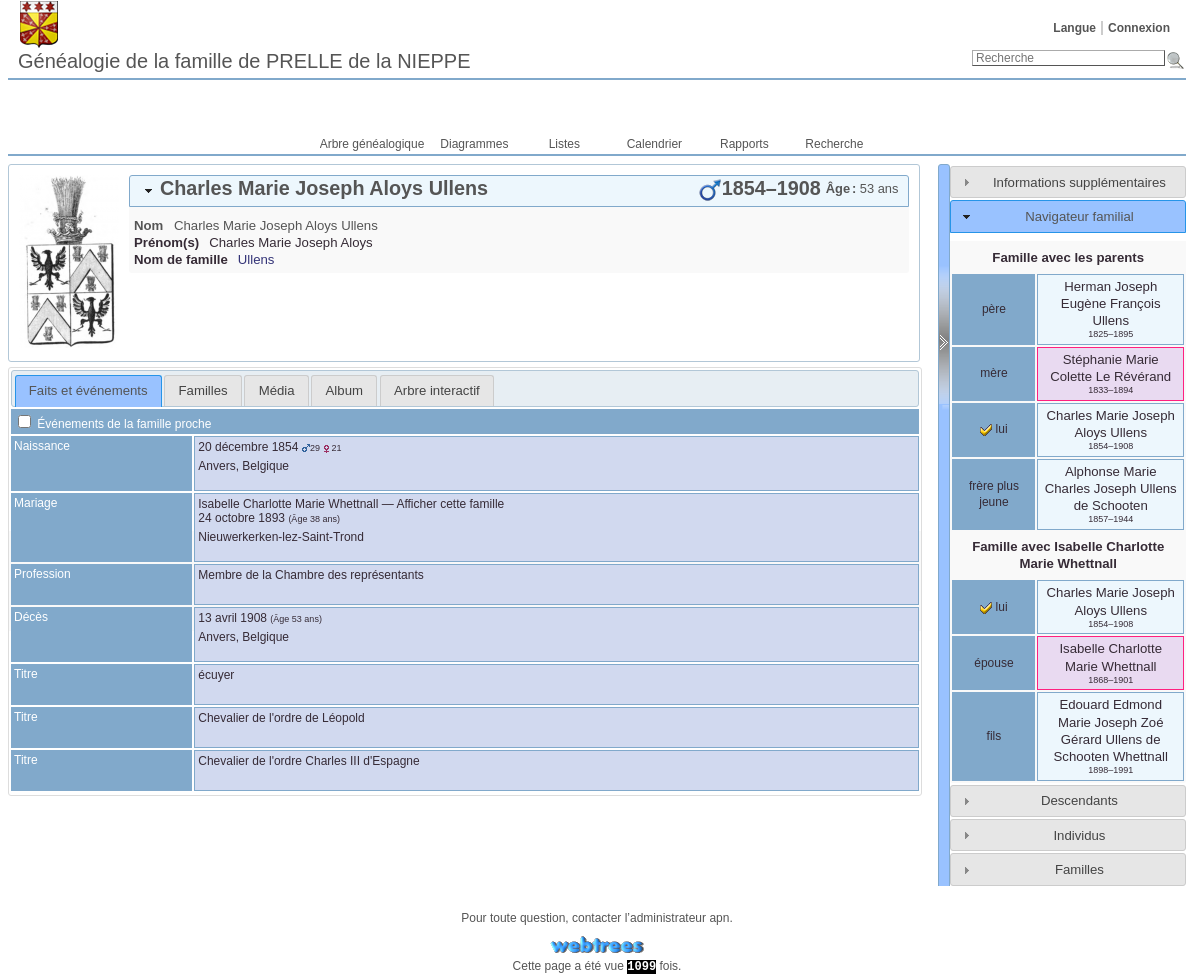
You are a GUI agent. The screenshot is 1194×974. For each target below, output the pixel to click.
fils (994, 736)
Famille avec (1068, 555)
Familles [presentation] (203, 390)
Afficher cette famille (450, 504)
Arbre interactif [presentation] (437, 390)
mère (993, 373)
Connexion (1139, 28)
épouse (993, 663)
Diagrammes (474, 144)
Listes (564, 144)
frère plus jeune (994, 494)
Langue (1074, 28)
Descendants (1079, 800)
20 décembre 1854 (248, 447)
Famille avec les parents (1068, 257)
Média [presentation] (277, 390)
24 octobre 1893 (241, 518)
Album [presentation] (344, 390)
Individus (1079, 835)
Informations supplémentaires (1079, 182)
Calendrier (654, 144)
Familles (1079, 869)
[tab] (519, 191)
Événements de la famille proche (114, 424)
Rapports (744, 144)
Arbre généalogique (372, 144)
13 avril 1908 (232, 618)
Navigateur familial (1079, 216)
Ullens (256, 259)
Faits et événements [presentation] (88, 390)
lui (993, 429)
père (994, 309)
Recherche (834, 144)
